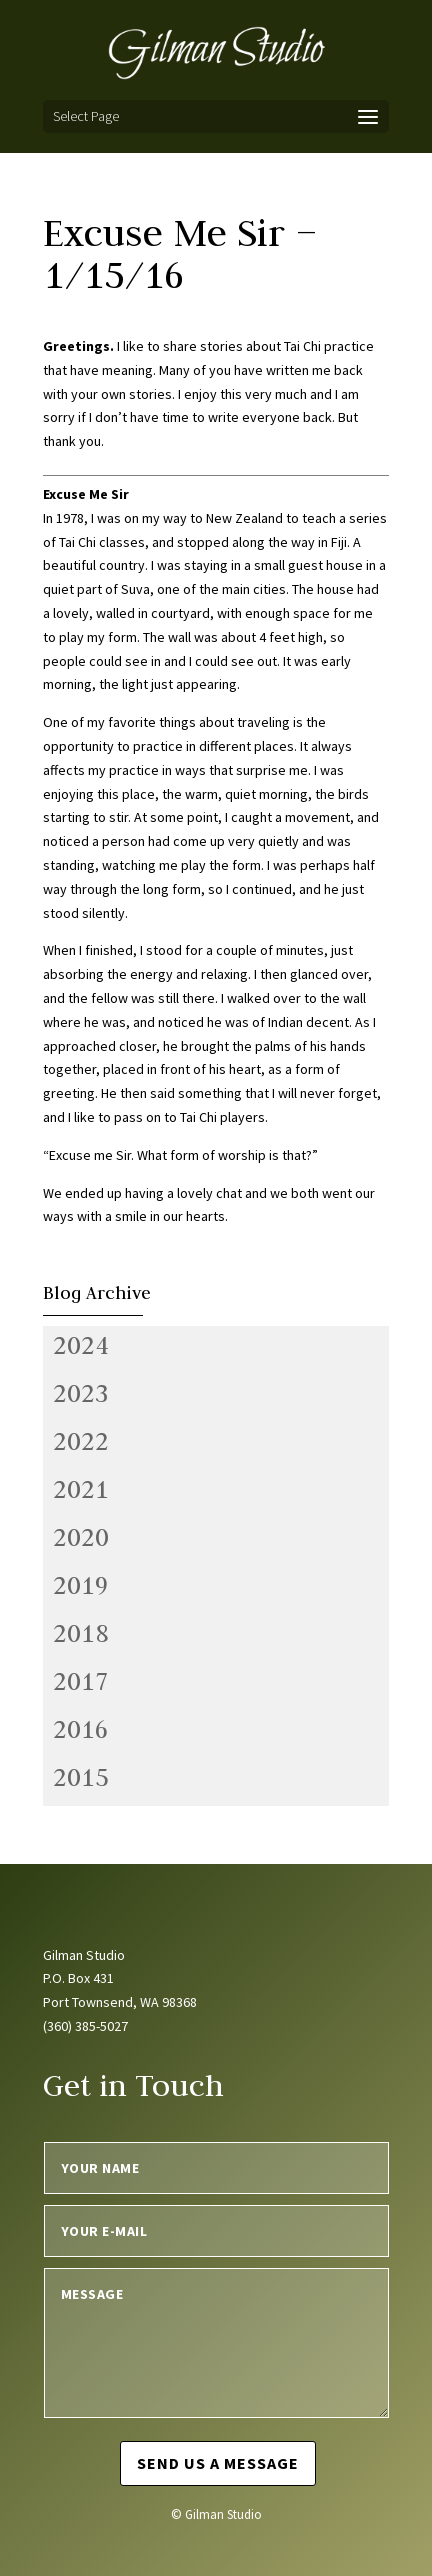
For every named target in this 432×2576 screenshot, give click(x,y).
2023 (81, 1393)
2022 (81, 1441)
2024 (81, 1345)
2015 (81, 1777)
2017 (81, 1681)
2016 (81, 1729)
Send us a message (218, 2463)
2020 (81, 1537)
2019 (81, 1585)
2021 (81, 1489)
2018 (81, 1633)
